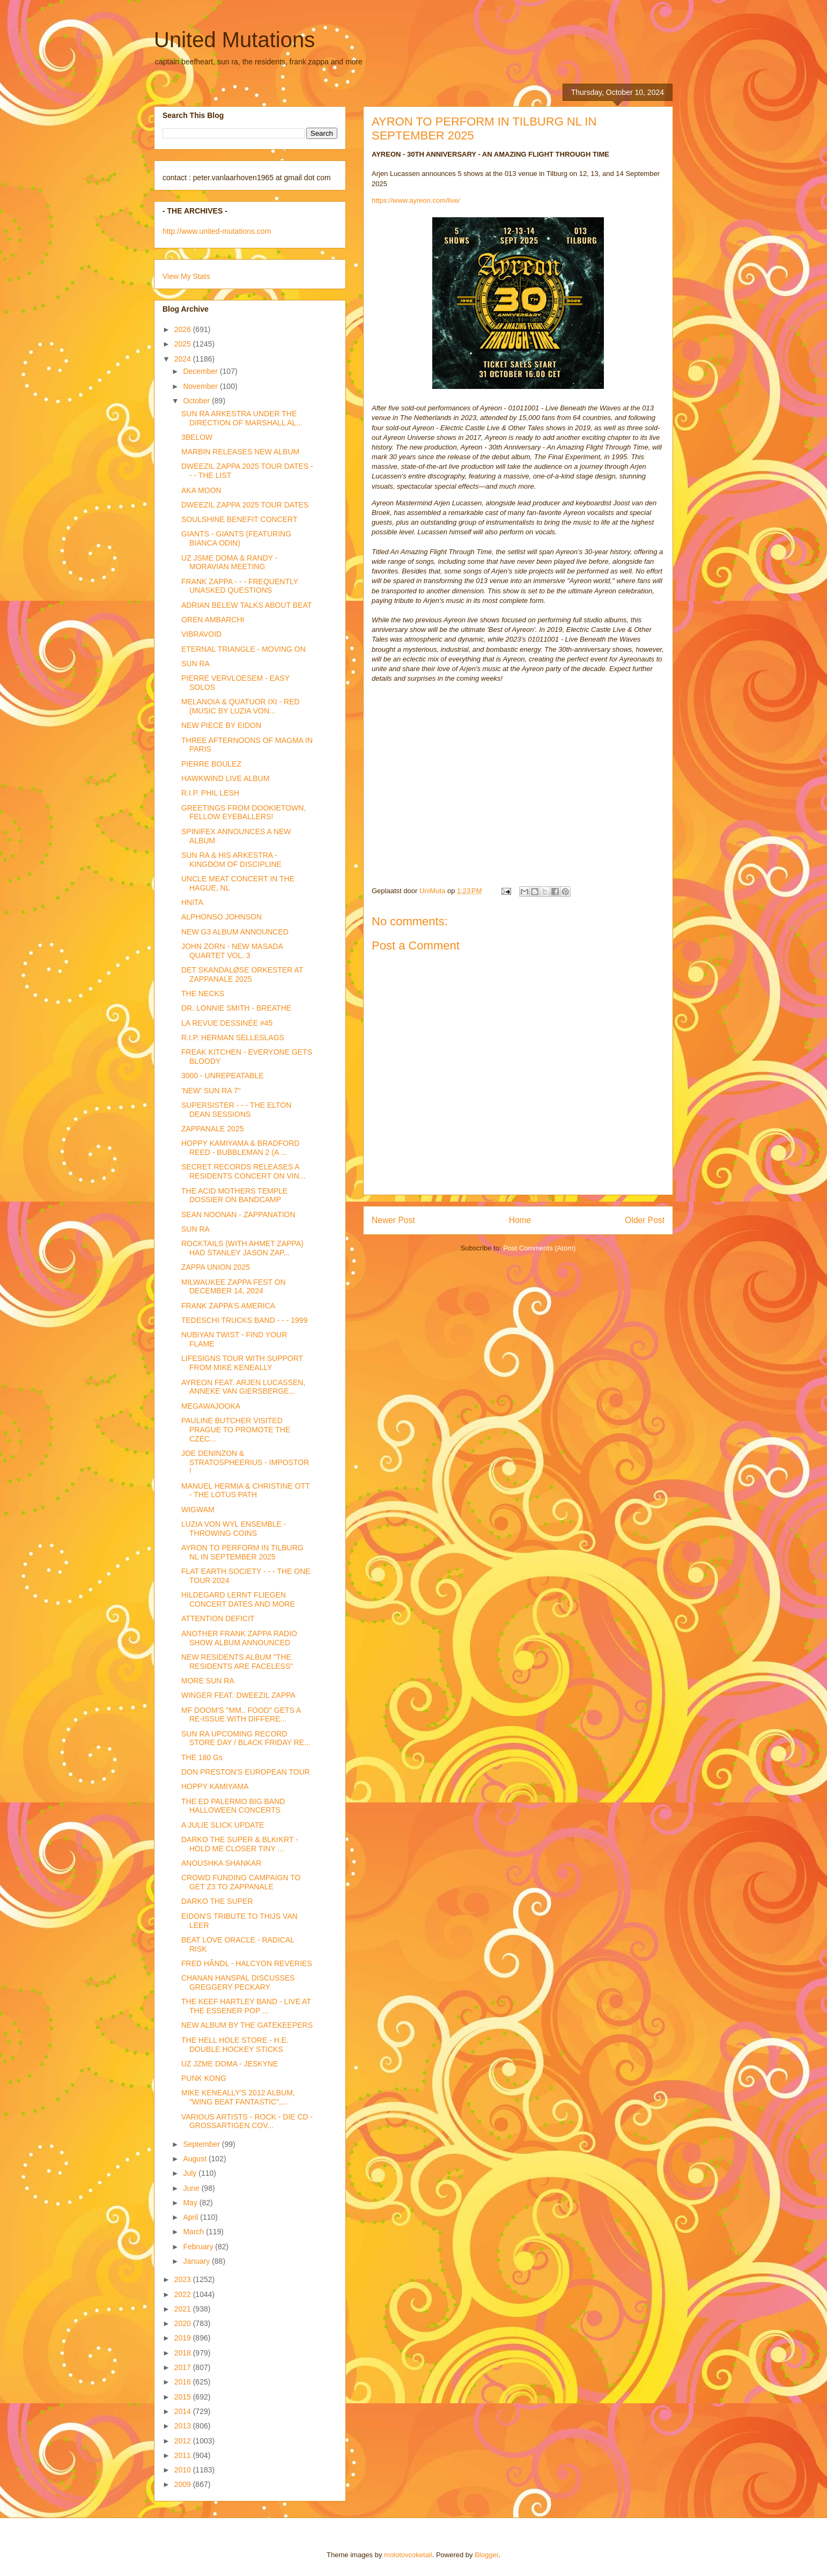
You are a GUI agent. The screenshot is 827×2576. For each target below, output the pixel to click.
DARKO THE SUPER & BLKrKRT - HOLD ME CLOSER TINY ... (239, 1844)
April (191, 2217)
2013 (183, 2426)
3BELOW (196, 437)
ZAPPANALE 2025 (212, 1128)
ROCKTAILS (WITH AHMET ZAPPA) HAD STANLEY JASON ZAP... (242, 1248)
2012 (183, 2441)
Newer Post (393, 1220)
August (195, 2158)
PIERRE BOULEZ (211, 764)
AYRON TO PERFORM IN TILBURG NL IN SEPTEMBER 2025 (242, 1552)
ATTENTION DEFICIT (218, 1618)
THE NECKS (202, 993)
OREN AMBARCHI (212, 619)
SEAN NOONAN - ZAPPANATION (238, 1214)
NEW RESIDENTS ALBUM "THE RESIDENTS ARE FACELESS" (237, 1661)
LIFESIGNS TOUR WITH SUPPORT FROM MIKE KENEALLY (242, 1363)
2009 (183, 2484)
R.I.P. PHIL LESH (210, 793)
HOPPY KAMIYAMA (215, 1786)
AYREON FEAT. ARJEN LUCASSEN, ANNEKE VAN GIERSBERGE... (243, 1387)
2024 (183, 359)
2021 (183, 2309)
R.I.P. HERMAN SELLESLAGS (232, 1037)
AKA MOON (201, 490)
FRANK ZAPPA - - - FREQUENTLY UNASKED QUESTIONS (239, 586)
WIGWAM (198, 1509)
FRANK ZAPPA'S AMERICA (228, 1305)
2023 (183, 2279)
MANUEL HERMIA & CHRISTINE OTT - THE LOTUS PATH (245, 1490)
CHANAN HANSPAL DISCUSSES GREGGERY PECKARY (238, 1982)
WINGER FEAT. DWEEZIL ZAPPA (238, 1695)
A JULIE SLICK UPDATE (222, 1825)
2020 (183, 2323)
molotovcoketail (408, 2555)
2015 (183, 2397)
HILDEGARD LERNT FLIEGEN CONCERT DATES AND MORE (238, 1599)
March (194, 2231)
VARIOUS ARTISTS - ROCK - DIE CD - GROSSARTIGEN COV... (247, 2121)
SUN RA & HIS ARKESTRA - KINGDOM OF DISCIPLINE (231, 860)
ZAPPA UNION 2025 (215, 1267)
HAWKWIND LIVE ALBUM (225, 778)
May (191, 2202)
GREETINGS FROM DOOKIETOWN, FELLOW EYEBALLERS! (243, 812)
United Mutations (234, 39)
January (197, 2261)
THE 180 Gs (202, 1757)
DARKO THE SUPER (217, 1901)
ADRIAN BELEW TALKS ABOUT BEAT (246, 605)
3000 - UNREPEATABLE (222, 1075)
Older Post (644, 1220)
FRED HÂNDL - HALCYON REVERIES (246, 1963)
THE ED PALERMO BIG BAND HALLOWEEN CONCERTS (233, 1806)
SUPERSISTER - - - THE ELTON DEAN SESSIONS (236, 1109)
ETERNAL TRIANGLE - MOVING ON (243, 649)
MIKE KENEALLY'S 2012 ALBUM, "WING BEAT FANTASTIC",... (238, 2097)
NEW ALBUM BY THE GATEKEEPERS (247, 2025)
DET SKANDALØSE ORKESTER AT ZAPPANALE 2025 (242, 974)
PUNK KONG (203, 2078)
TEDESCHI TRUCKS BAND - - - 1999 (244, 1320)
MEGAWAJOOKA (210, 1406)
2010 (183, 2469)
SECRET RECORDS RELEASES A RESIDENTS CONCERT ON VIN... (243, 1171)
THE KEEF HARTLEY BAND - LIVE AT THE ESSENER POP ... (246, 2006)
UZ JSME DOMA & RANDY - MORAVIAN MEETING (229, 562)
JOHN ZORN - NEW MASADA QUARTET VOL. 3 (232, 951)
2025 (183, 344)
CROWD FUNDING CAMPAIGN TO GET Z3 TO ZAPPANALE (240, 1882)
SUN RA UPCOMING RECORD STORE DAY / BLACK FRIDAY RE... (246, 1738)
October (197, 400)
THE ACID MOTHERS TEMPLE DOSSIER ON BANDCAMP (234, 1195)
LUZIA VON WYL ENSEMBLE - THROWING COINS (233, 1528)
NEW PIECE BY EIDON (221, 725)
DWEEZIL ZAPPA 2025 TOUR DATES (244, 505)
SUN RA (195, 663)
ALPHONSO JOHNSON (221, 916)
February (199, 2246)
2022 (183, 2294)
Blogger (486, 2555)
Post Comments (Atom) (539, 1248)
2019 (183, 2338)
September (202, 2144)
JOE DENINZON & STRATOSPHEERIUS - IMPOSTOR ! (245, 1462)
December (201, 371)
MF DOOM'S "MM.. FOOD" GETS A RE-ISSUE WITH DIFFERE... (241, 1715)
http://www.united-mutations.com (217, 231)
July (190, 2173)
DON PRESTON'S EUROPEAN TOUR (245, 1772)
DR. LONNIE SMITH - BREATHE (236, 1008)
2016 (183, 2382)
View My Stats (186, 276)
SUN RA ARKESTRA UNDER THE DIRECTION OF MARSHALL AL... (241, 418)
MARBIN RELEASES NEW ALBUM (240, 451)
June (192, 2188)
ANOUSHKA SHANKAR (221, 1863)
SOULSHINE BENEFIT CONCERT (239, 519)
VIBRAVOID (201, 634)
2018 (183, 2353)
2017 (183, 2367)
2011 (183, 2455)
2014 (183, 2411)
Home (520, 1220)
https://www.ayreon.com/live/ (416, 200)
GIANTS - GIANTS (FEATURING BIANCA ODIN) (236, 538)
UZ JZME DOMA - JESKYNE (229, 2063)
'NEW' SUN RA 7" (211, 1090)
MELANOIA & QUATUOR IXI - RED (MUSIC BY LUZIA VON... (240, 706)
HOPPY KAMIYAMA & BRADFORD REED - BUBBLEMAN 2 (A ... (240, 1148)
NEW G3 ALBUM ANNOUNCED (235, 932)
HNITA (192, 902)
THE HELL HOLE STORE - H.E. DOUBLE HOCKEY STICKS (235, 2045)
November (201, 386)
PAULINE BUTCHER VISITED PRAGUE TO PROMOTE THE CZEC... (235, 1429)
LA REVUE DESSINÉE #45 (226, 1023)
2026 (183, 329)
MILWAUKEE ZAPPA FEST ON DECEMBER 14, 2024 (233, 1287)
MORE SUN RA (207, 1680)
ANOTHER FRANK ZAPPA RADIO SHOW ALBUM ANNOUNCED (239, 1638)
